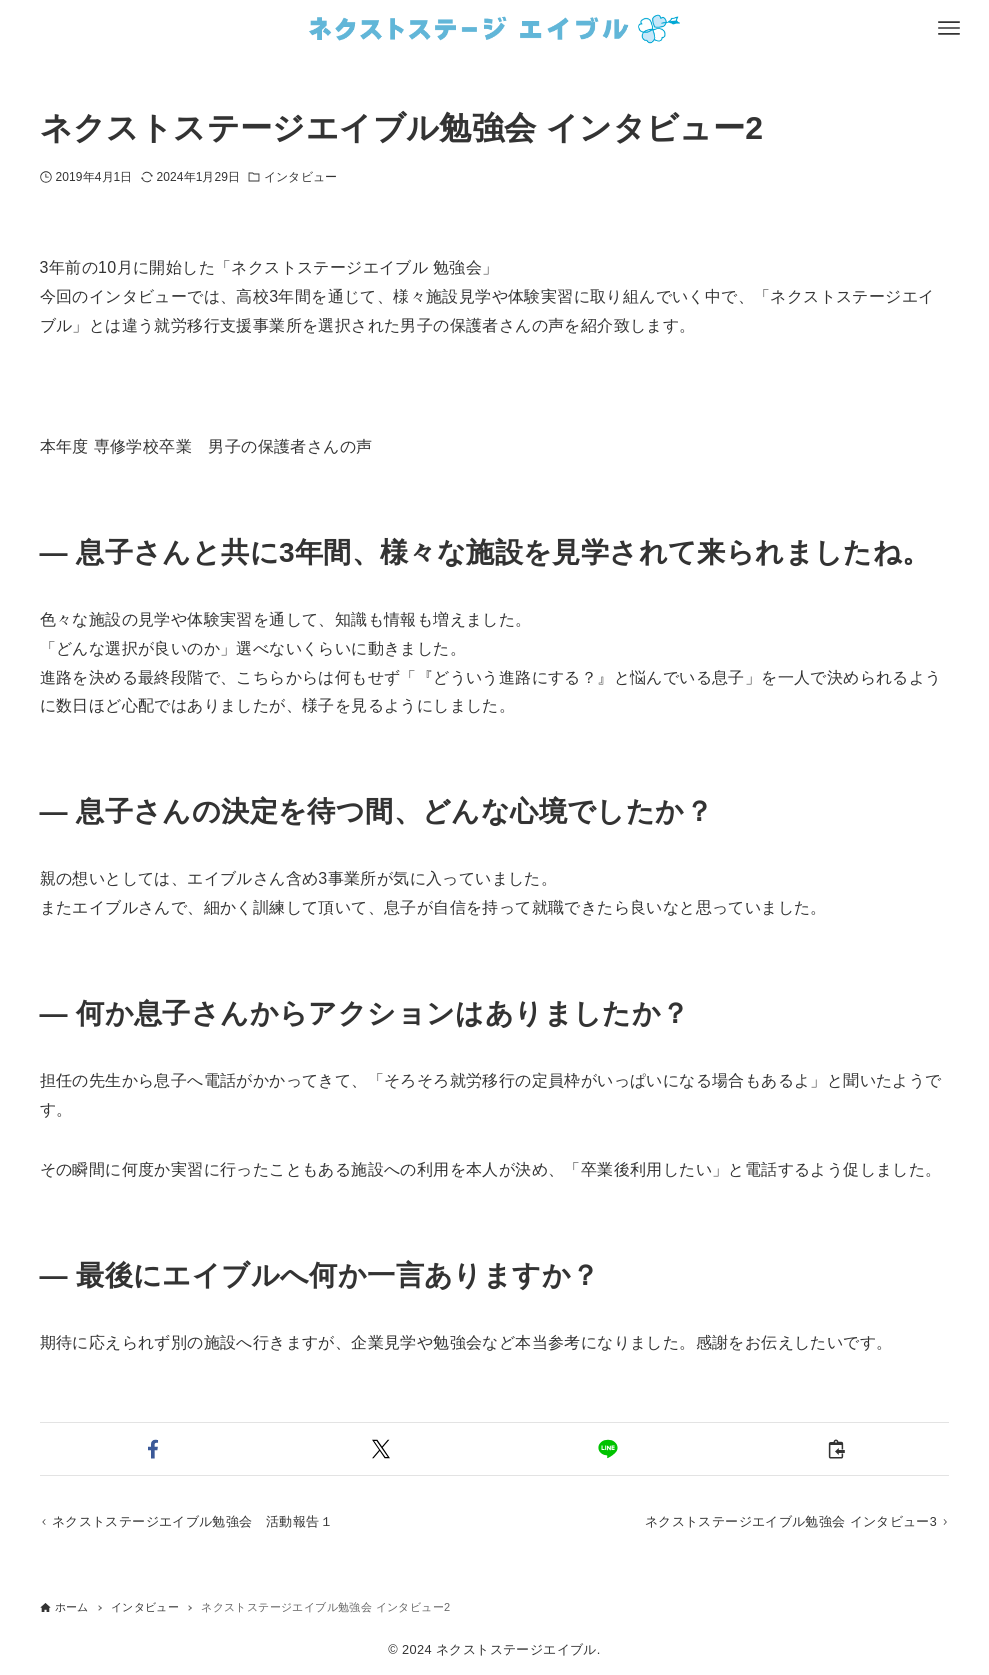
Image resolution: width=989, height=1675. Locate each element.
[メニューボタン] (949, 28)
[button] (153, 1449)
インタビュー (300, 177)
